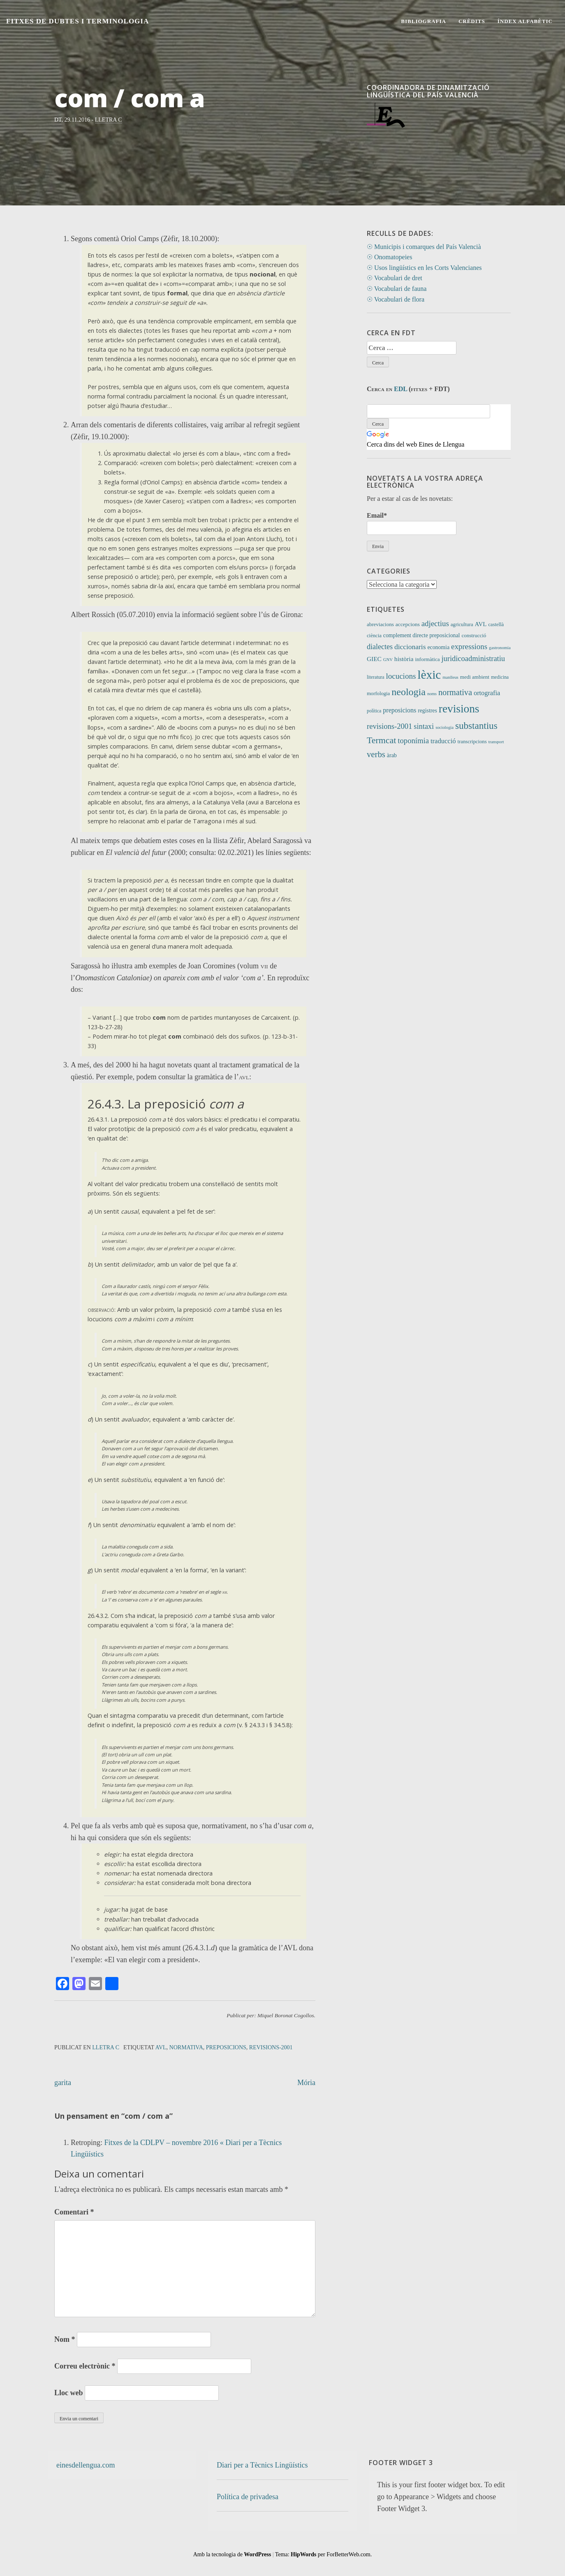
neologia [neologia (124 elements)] (408, 692)
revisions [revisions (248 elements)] (459, 709)
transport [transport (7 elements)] (496, 742)
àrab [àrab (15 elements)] (392, 755)
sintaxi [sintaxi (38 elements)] (424, 726)
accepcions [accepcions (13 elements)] (408, 624)
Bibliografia (423, 21)
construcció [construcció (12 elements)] (473, 635)
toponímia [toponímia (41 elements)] (413, 740)
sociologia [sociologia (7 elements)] (444, 727)
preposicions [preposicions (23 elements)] (399, 710)
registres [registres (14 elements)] (427, 710)
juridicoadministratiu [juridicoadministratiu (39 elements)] (473, 658)
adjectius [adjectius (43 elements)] (435, 623)
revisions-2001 (271, 2047)
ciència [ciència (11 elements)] (374, 635)
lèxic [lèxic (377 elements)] (429, 674)
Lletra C (108, 120)
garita (62, 2082)
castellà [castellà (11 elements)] (496, 624)
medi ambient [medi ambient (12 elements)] (474, 677)
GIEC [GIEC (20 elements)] (374, 658)
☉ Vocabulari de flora (395, 299)
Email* (411, 523)
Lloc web (68, 2393)
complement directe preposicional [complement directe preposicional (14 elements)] (421, 635)
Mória (306, 2082)
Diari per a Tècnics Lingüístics (262, 2465)
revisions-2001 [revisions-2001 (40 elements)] (389, 726)
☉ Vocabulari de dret (394, 277)
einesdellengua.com (85, 2465)
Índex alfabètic (525, 21)
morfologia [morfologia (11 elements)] (378, 693)
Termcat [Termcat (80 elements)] (381, 740)
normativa (186, 2047)
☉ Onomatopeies (389, 256)
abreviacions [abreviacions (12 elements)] (380, 624)
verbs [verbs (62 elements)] (376, 754)
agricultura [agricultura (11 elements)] (462, 624)
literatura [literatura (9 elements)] (375, 677)
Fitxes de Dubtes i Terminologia (77, 21)
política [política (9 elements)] (374, 711)
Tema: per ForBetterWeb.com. (323, 2554)
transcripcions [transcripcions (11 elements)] (472, 741)
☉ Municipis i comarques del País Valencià (424, 246)
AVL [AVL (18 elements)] (481, 624)
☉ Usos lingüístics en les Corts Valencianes (424, 267)
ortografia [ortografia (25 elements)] (487, 693)
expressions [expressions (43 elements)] (469, 646)
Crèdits (471, 21)
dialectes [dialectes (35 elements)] (380, 647)
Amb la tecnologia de (232, 2554)
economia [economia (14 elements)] (438, 647)
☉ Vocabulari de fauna (396, 288)
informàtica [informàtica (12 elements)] (427, 659)
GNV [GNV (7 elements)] (388, 659)
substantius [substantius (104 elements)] (476, 725)
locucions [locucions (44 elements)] (401, 676)
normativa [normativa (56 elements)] (455, 692)
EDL (400, 388)
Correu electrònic (85, 2366)
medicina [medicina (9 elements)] (500, 677)
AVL (161, 2047)
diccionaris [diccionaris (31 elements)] (410, 647)
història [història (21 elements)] (404, 658)
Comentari (74, 2212)
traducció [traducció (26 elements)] (443, 741)
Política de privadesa (247, 2497)
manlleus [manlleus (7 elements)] (450, 677)
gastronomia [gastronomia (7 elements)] (500, 647)
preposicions (226, 2047)
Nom (64, 2339)
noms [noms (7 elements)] (432, 693)
